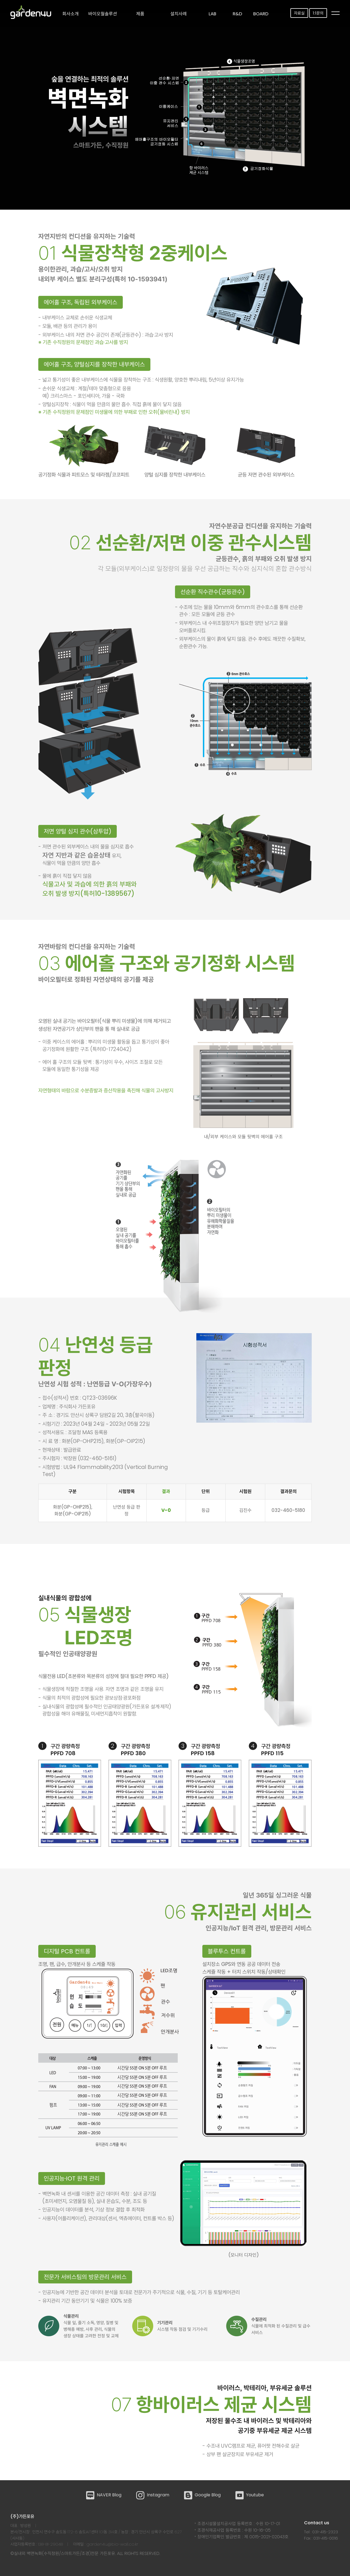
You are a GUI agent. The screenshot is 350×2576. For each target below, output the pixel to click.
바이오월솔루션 (102, 13)
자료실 (299, 13)
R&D (237, 13)
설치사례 (178, 13)
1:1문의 (318, 13)
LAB (212, 13)
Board (261, 13)
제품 (140, 13)
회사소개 (70, 13)
